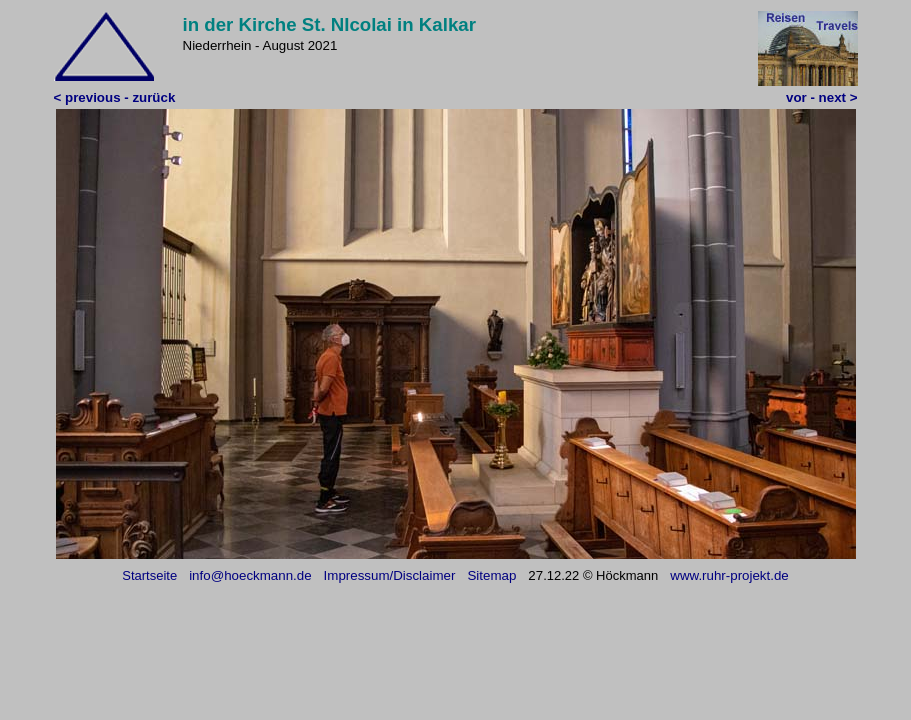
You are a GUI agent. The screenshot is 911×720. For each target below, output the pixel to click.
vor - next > (821, 97)
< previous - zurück (115, 97)
